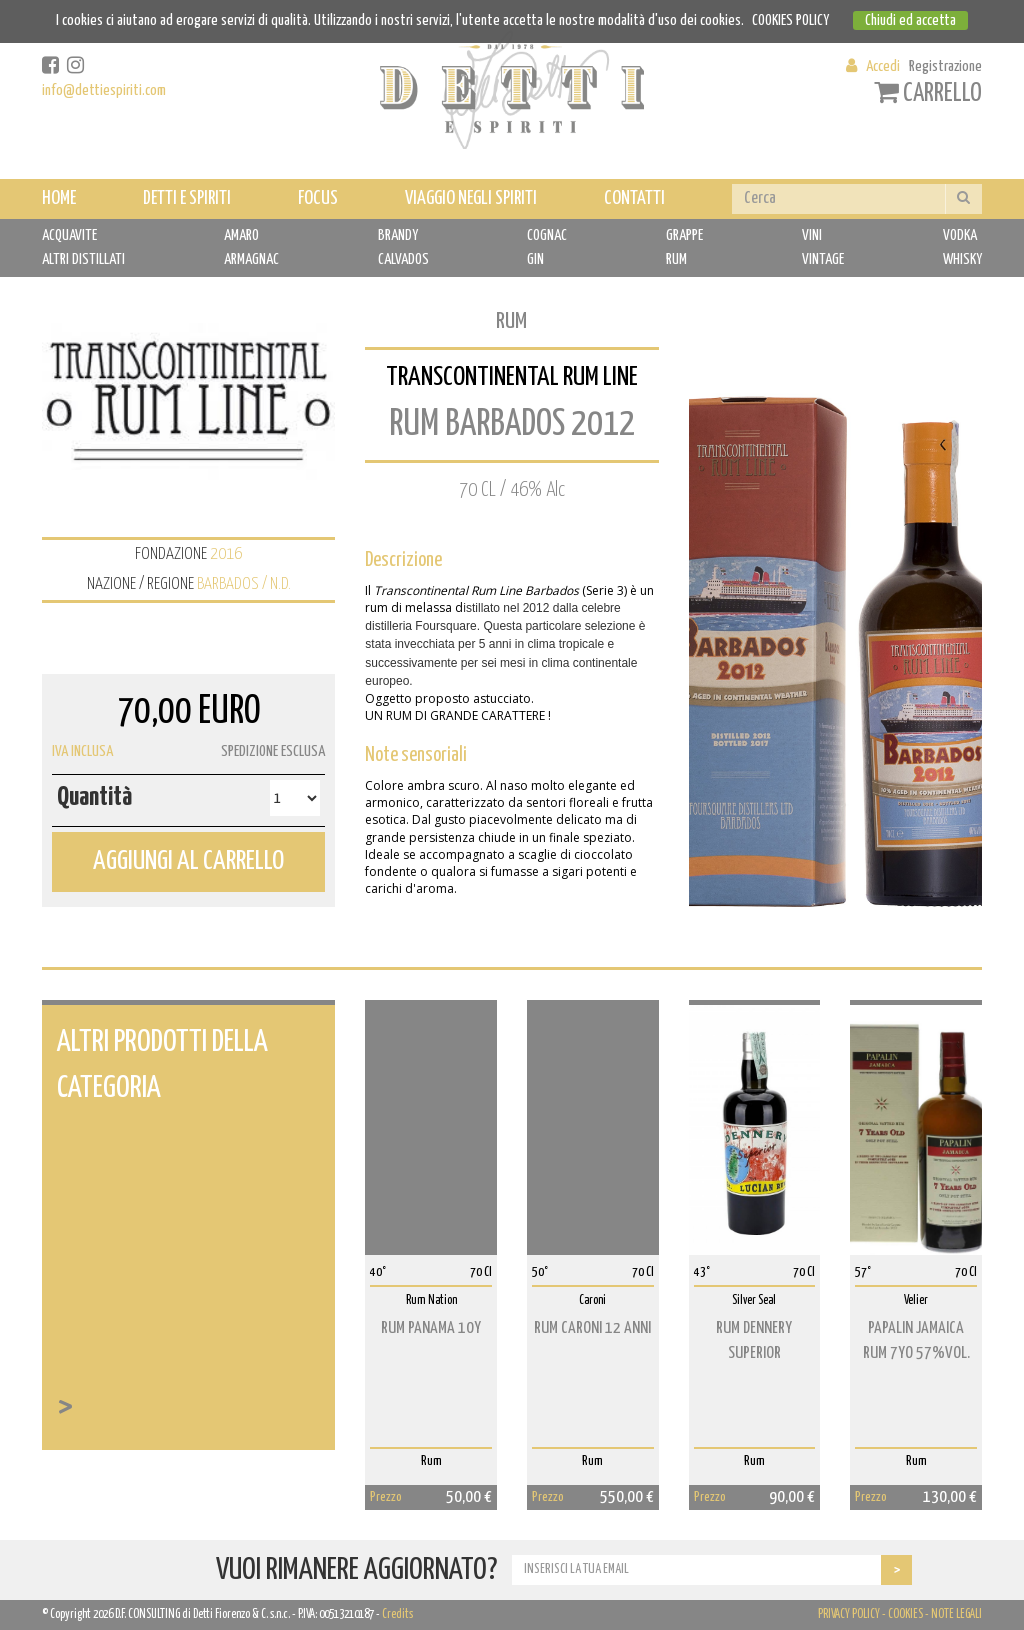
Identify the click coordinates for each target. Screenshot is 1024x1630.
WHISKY (962, 259)
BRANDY (398, 235)
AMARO (241, 235)
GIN (535, 259)
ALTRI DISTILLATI (83, 259)
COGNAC (547, 235)
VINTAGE (823, 259)
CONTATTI (634, 198)
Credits (397, 1614)
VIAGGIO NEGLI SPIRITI (471, 198)
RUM (676, 259)
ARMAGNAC (251, 259)
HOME (59, 198)
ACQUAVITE (69, 235)
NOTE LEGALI (956, 1614)
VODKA (960, 235)
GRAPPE (684, 235)
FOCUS (318, 198)
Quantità (94, 797)
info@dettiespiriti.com (104, 90)
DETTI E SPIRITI (187, 198)
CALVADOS (403, 259)
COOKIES (905, 1614)
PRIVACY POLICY (849, 1614)
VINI (812, 235)
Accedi (883, 66)
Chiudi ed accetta (910, 20)
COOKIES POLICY (790, 20)
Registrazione (945, 66)
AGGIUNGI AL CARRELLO (188, 861)
